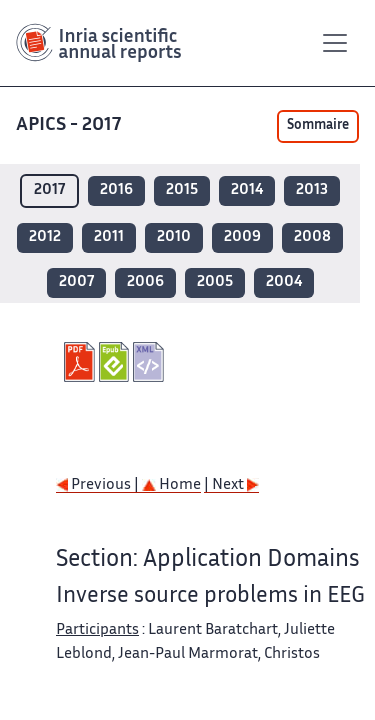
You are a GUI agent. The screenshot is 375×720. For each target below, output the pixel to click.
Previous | (99, 485)
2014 (247, 190)
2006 (145, 282)
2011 (109, 237)
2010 (174, 237)
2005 (215, 282)
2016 (116, 190)
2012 (45, 237)
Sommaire (318, 126)
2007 (76, 282)
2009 (242, 237)
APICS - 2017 (70, 125)
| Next (231, 485)
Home (171, 485)
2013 (312, 190)
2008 (312, 237)
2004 (284, 282)
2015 (182, 190)
